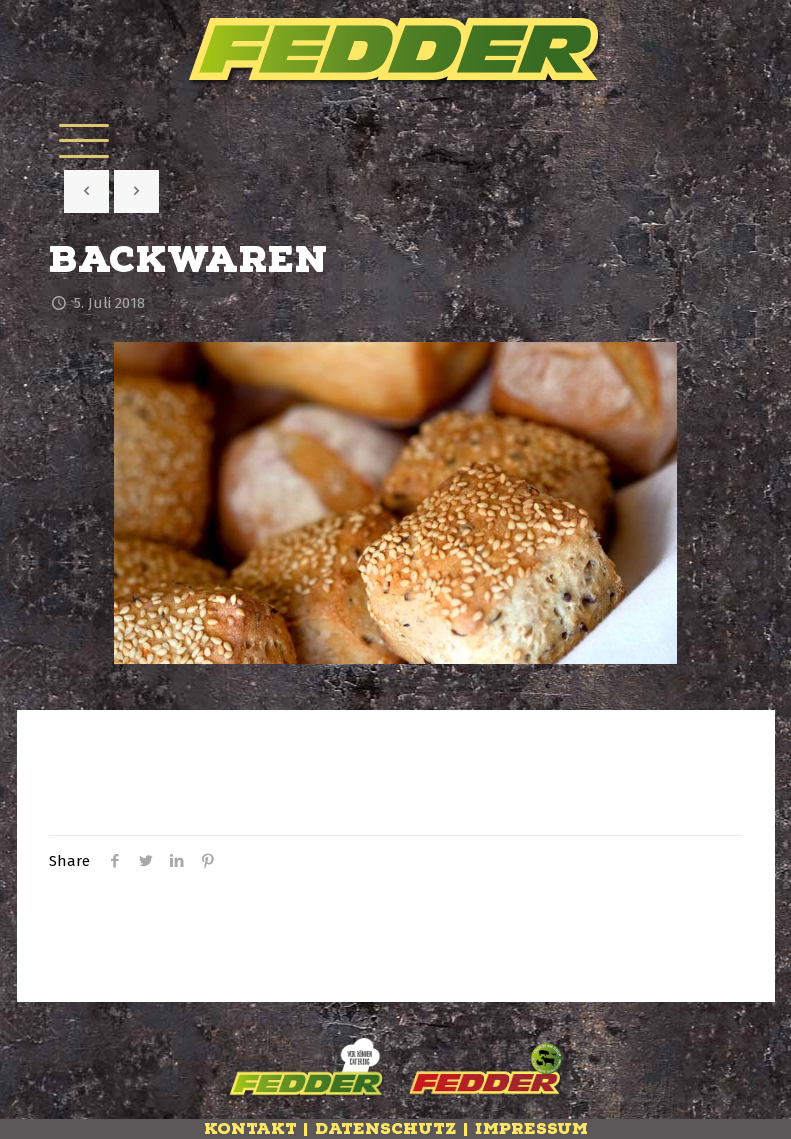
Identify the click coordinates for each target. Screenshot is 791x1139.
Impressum (531, 1129)
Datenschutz (386, 1129)
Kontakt (250, 1129)
